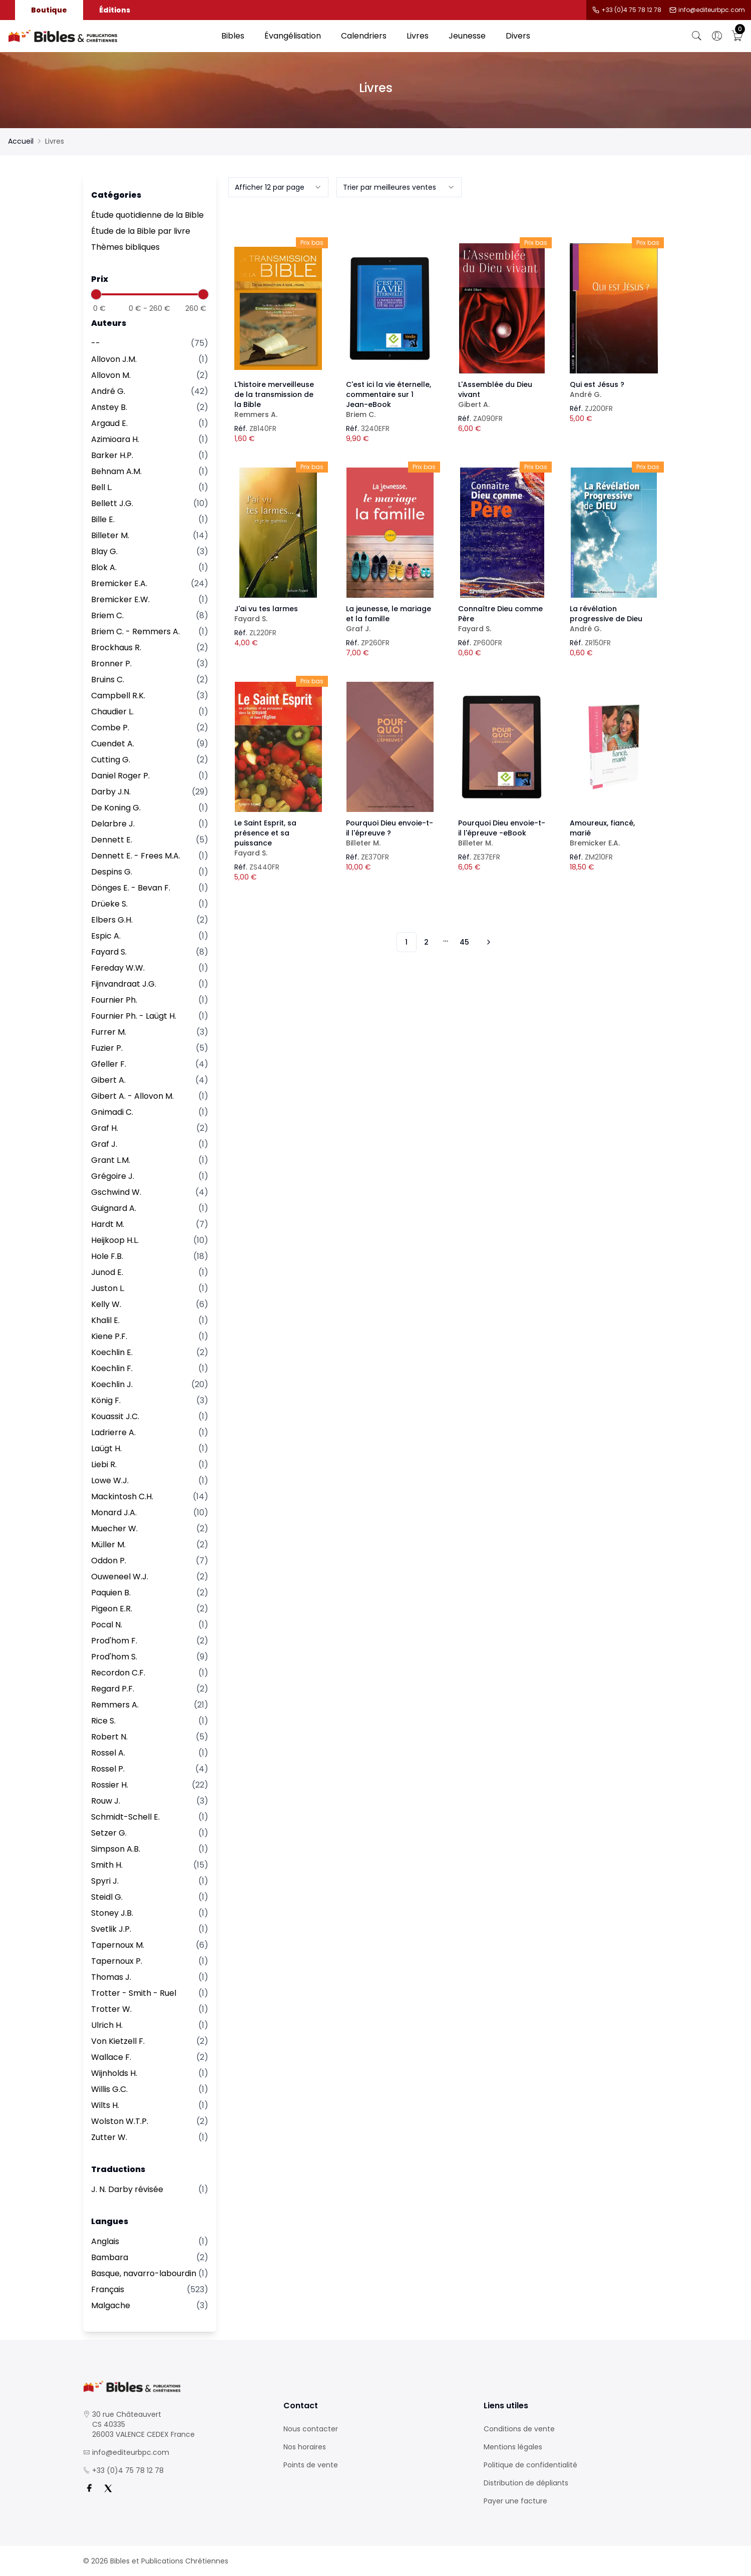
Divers (518, 36)
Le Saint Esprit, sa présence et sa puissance (278, 838)
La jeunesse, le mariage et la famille (390, 619)
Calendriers (364, 36)
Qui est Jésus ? (614, 389)
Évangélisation (292, 36)
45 (464, 942)
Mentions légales (513, 2447)
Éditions (114, 10)
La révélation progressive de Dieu (614, 619)
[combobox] (278, 187)
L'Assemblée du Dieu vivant (502, 394)
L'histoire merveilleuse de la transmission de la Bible (278, 399)
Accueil (21, 141)
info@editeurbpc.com (711, 10)
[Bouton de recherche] (697, 36)
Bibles (232, 36)
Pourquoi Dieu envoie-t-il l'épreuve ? (390, 833)
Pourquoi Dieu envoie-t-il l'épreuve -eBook (502, 833)
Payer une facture (515, 2501)
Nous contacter (310, 2429)
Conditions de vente (519, 2429)
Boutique (49, 10)
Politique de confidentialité (530, 2465)
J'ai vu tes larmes (278, 614)
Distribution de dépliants (526, 2483)
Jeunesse (467, 36)
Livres (418, 36)
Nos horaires (304, 2447)
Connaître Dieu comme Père (502, 619)
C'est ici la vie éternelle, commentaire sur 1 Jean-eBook (390, 399)
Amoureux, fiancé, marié (614, 833)
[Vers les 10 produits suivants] (487, 942)
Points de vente (310, 2465)
